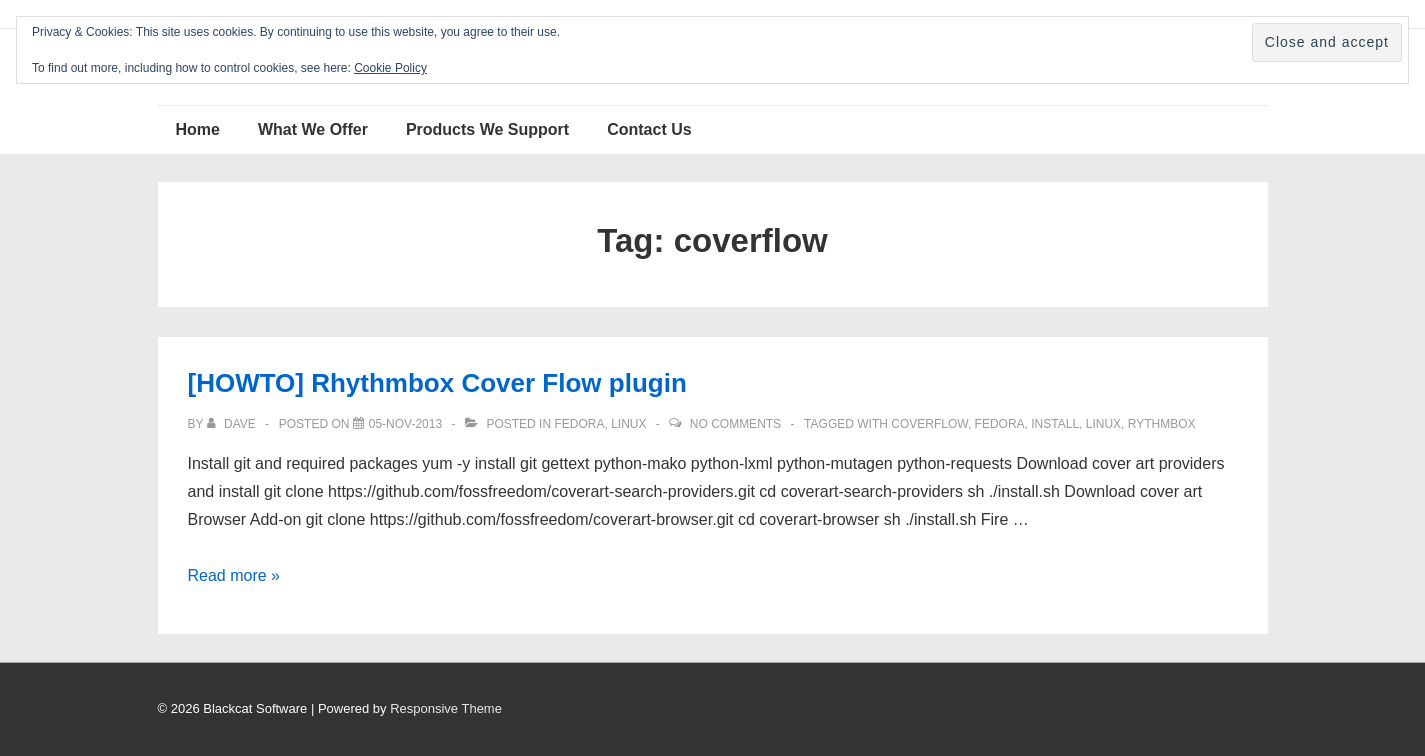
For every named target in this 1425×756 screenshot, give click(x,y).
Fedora (579, 424)
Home (198, 129)
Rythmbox (1162, 424)
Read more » (234, 575)
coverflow (929, 424)
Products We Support (487, 129)
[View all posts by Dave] (233, 424)
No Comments (735, 424)
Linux (628, 424)
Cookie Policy (390, 68)
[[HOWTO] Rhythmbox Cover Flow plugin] (405, 424)
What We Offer (313, 129)
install (1055, 424)
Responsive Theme (446, 708)
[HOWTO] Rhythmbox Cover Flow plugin (437, 383)
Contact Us (649, 129)
